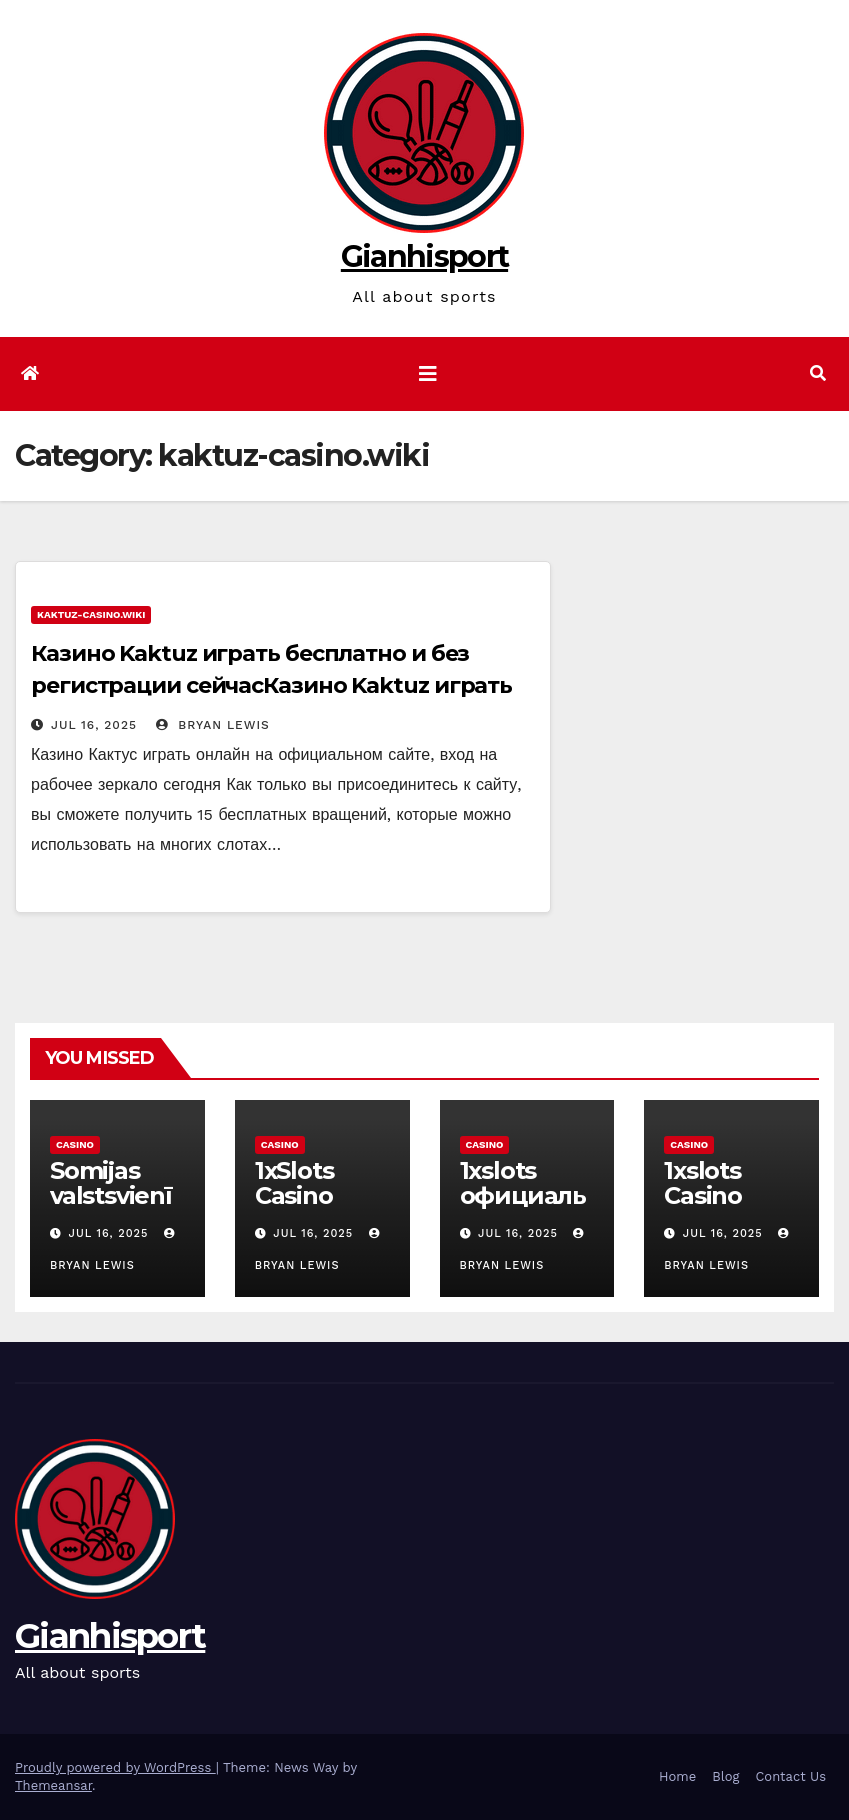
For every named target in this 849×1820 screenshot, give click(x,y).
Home (677, 1776)
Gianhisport (424, 256)
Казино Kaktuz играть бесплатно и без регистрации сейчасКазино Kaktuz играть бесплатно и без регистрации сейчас (271, 685)
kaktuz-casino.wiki (91, 614)
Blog (725, 1776)
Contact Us (790, 1776)
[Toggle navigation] (428, 374)
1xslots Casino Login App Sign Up (724, 1208)
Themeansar (53, 1785)
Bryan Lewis (212, 725)
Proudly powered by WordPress (115, 1767)
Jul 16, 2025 (94, 725)
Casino (75, 1144)
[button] (818, 373)
